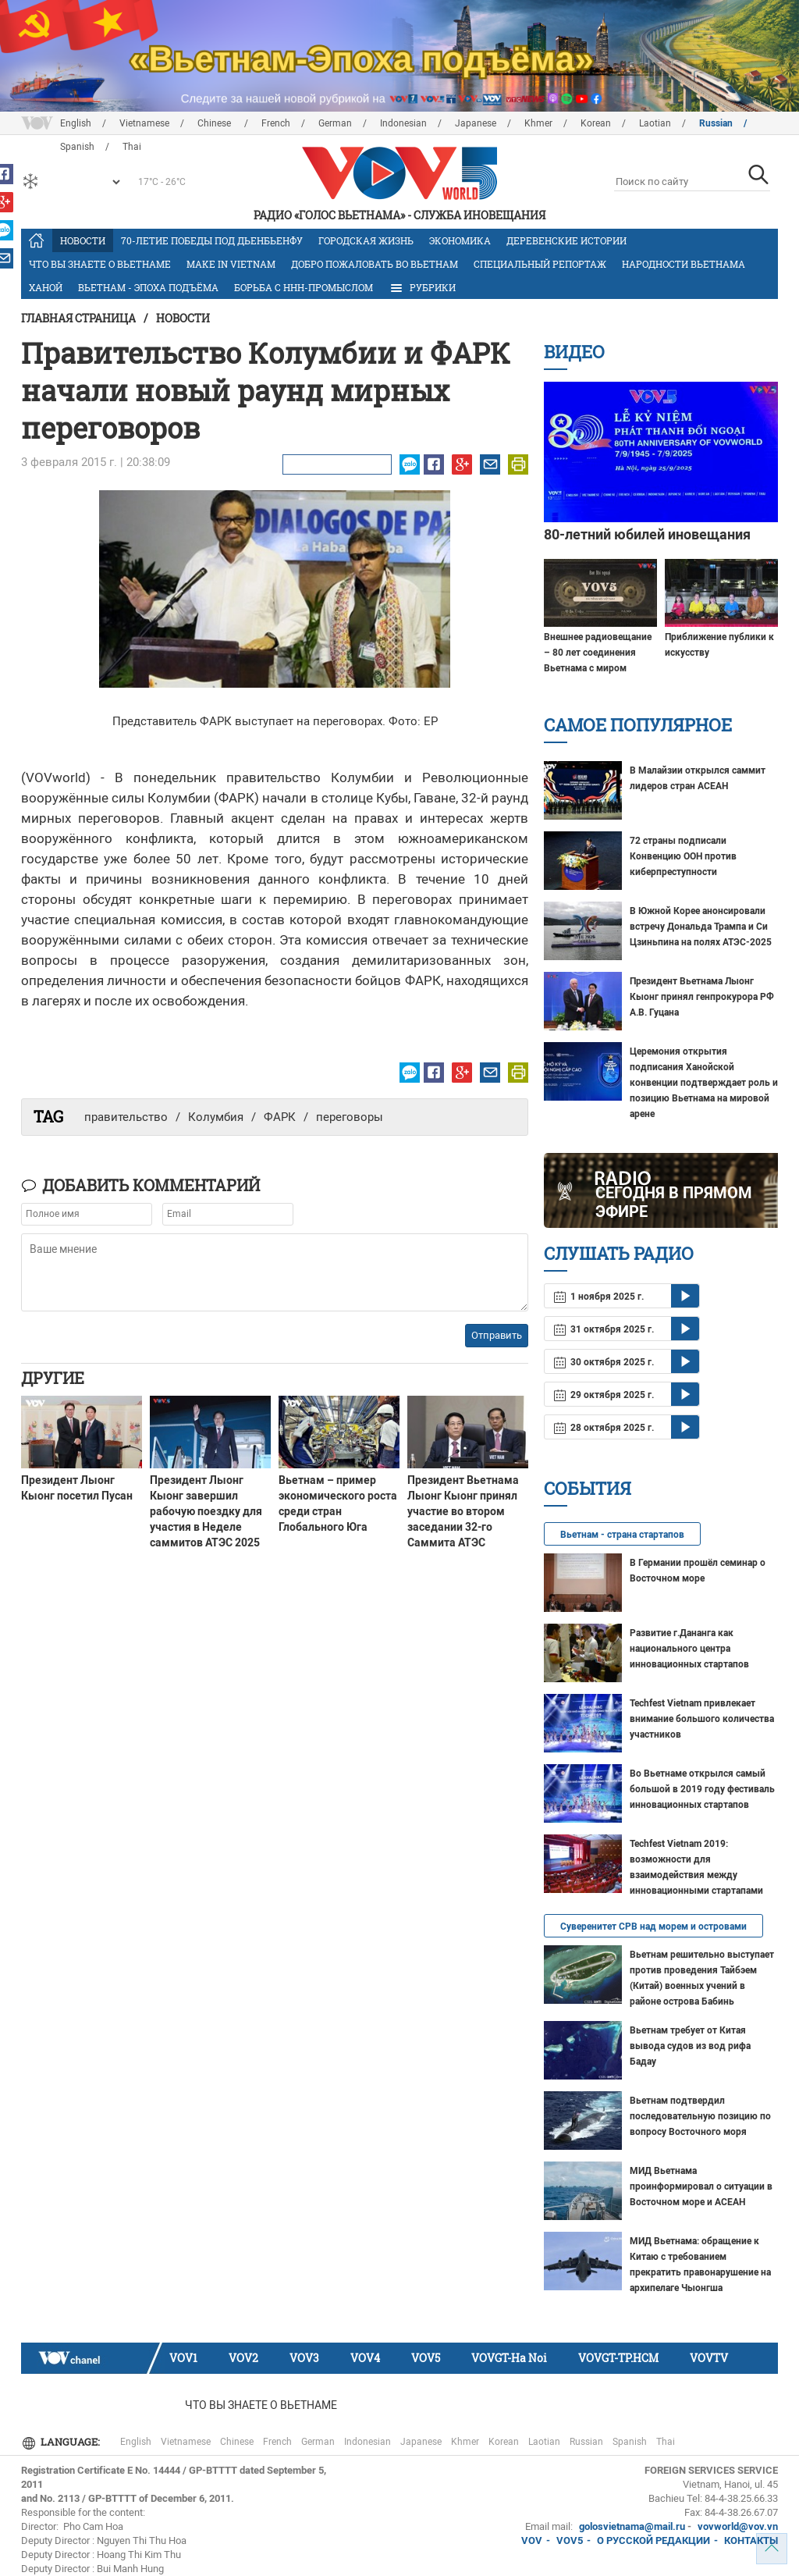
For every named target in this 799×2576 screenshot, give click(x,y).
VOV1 (183, 2357)
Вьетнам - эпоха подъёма (148, 287)
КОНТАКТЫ (751, 2540)
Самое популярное (638, 724)
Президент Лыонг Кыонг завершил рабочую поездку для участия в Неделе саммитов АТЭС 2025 (206, 1511)
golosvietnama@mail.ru (632, 2526)
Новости (82, 240)
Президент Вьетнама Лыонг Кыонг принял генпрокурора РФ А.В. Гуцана (702, 997)
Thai (665, 2441)
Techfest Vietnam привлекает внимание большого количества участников (702, 1719)
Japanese (475, 123)
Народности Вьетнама (683, 264)
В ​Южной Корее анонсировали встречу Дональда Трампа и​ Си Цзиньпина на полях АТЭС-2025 (701, 927)
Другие (52, 1378)
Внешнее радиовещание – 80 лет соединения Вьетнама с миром (598, 653)
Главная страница (78, 318)
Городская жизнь (366, 240)
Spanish (630, 2441)
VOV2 (243, 2357)
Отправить (496, 1335)
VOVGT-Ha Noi (509, 2357)
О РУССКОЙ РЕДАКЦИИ (653, 2540)
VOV (531, 2540)
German (335, 123)
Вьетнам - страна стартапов (622, 1534)
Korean (596, 123)
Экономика (460, 240)
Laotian (655, 123)
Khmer (538, 123)
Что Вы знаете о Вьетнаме (100, 264)
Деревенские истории (566, 240)
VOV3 (304, 2357)
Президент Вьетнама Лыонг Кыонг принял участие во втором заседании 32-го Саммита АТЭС (463, 1511)
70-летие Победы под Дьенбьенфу (212, 240)
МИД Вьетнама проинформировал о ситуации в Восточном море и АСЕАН (701, 2186)
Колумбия (215, 1117)
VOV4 (365, 2357)
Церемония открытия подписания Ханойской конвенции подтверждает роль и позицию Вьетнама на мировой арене (704, 1082)
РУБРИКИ (422, 288)
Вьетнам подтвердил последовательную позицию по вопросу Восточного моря (700, 2116)
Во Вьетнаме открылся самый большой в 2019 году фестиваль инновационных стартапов (702, 1789)
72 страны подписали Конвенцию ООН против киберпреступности (683, 856)
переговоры (349, 1117)
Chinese (215, 123)
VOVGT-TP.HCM (618, 2357)
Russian (716, 123)
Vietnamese (144, 123)
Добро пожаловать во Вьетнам (374, 264)
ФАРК (280, 1117)
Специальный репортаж (540, 264)
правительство (126, 1117)
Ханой (45, 287)
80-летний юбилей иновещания (647, 534)
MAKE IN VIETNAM (230, 264)
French (275, 123)
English (75, 123)
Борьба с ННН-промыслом (303, 287)
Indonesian (403, 123)
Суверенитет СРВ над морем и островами (653, 1926)
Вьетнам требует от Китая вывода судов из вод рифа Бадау (690, 2046)
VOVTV (709, 2357)
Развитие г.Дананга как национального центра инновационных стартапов (689, 1649)
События (587, 1488)
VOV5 (425, 2357)
